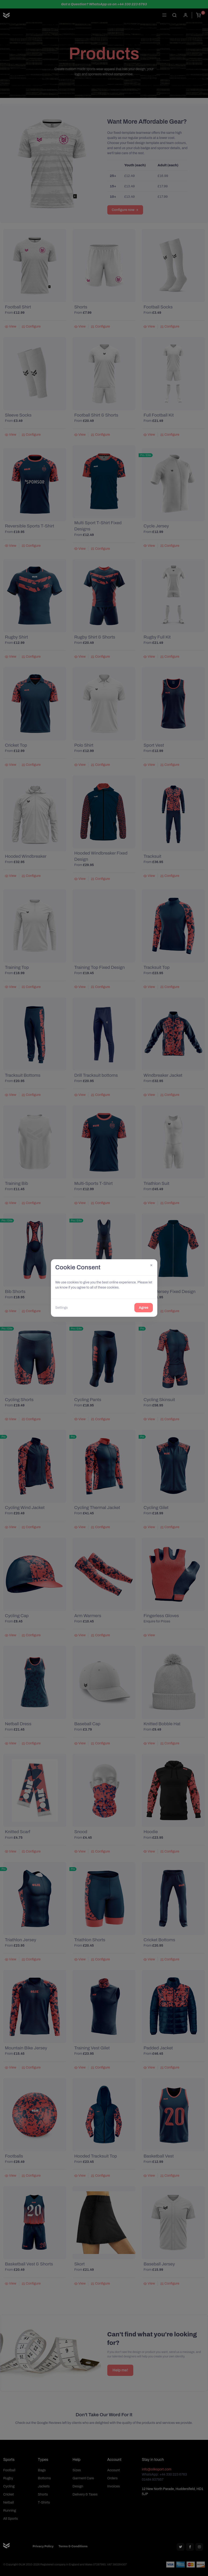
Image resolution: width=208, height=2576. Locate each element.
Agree (143, 1307)
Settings (61, 1307)
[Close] (151, 1265)
